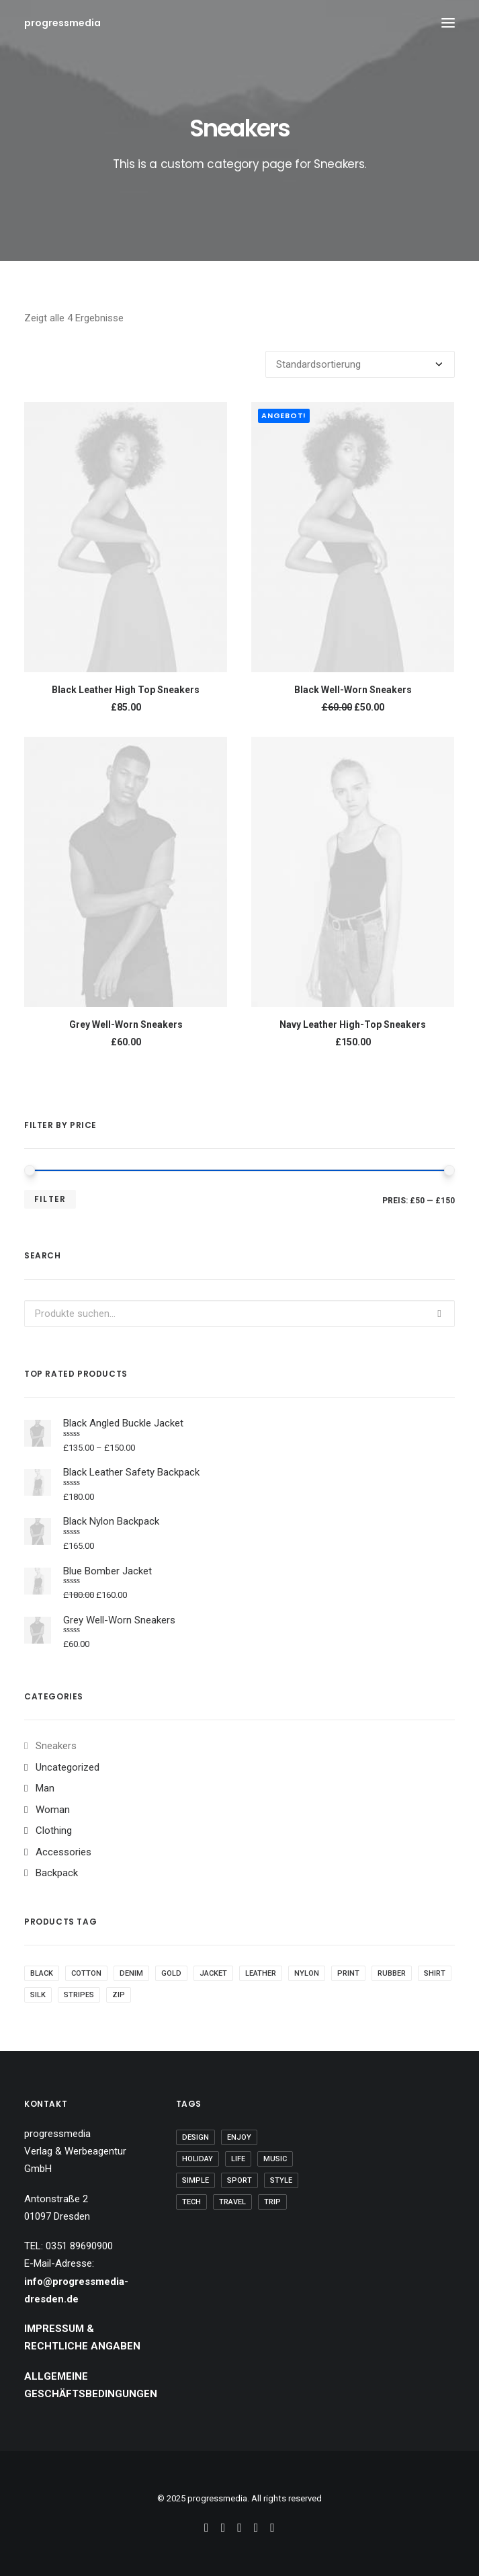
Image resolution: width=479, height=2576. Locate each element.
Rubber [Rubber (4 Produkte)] (392, 1973)
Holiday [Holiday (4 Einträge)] (197, 2159)
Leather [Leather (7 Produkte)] (260, 1973)
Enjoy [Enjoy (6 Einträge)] (239, 2137)
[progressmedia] (62, 23)
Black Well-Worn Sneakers (353, 689)
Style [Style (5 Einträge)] (281, 2180)
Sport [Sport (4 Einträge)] (239, 2180)
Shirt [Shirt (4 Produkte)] (434, 1973)
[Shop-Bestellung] (360, 364)
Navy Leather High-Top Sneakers (352, 1024)
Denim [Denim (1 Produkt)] (131, 1973)
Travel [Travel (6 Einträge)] (232, 2202)
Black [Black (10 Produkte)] (41, 1973)
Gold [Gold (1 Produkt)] (171, 1973)
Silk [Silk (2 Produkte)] (38, 1994)
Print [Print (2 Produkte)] (348, 1973)
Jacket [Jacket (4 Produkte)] (213, 1973)
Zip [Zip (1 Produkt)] (118, 1994)
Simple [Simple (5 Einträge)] (195, 2180)
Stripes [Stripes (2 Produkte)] (79, 1994)
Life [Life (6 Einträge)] (238, 2159)
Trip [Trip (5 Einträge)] (272, 2202)
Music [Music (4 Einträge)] (275, 2159)
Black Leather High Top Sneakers (126, 689)
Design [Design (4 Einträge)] (195, 2137)
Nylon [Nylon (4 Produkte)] (306, 1973)
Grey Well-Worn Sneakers (126, 1024)
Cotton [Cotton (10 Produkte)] (86, 1973)
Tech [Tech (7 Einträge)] (191, 2202)
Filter (50, 1199)
